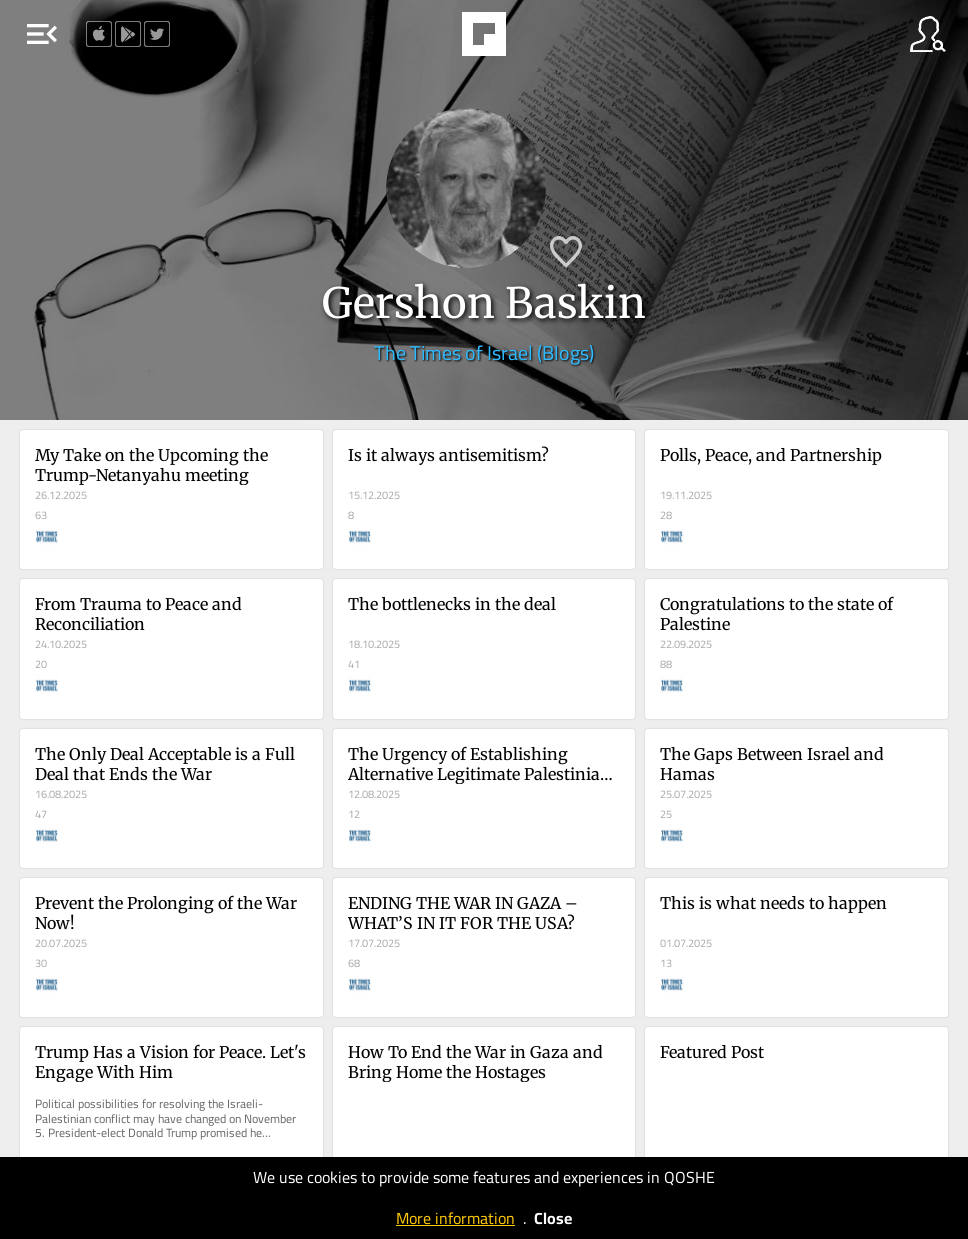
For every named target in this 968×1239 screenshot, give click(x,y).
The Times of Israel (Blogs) (484, 352)
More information (455, 1218)
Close (553, 1218)
